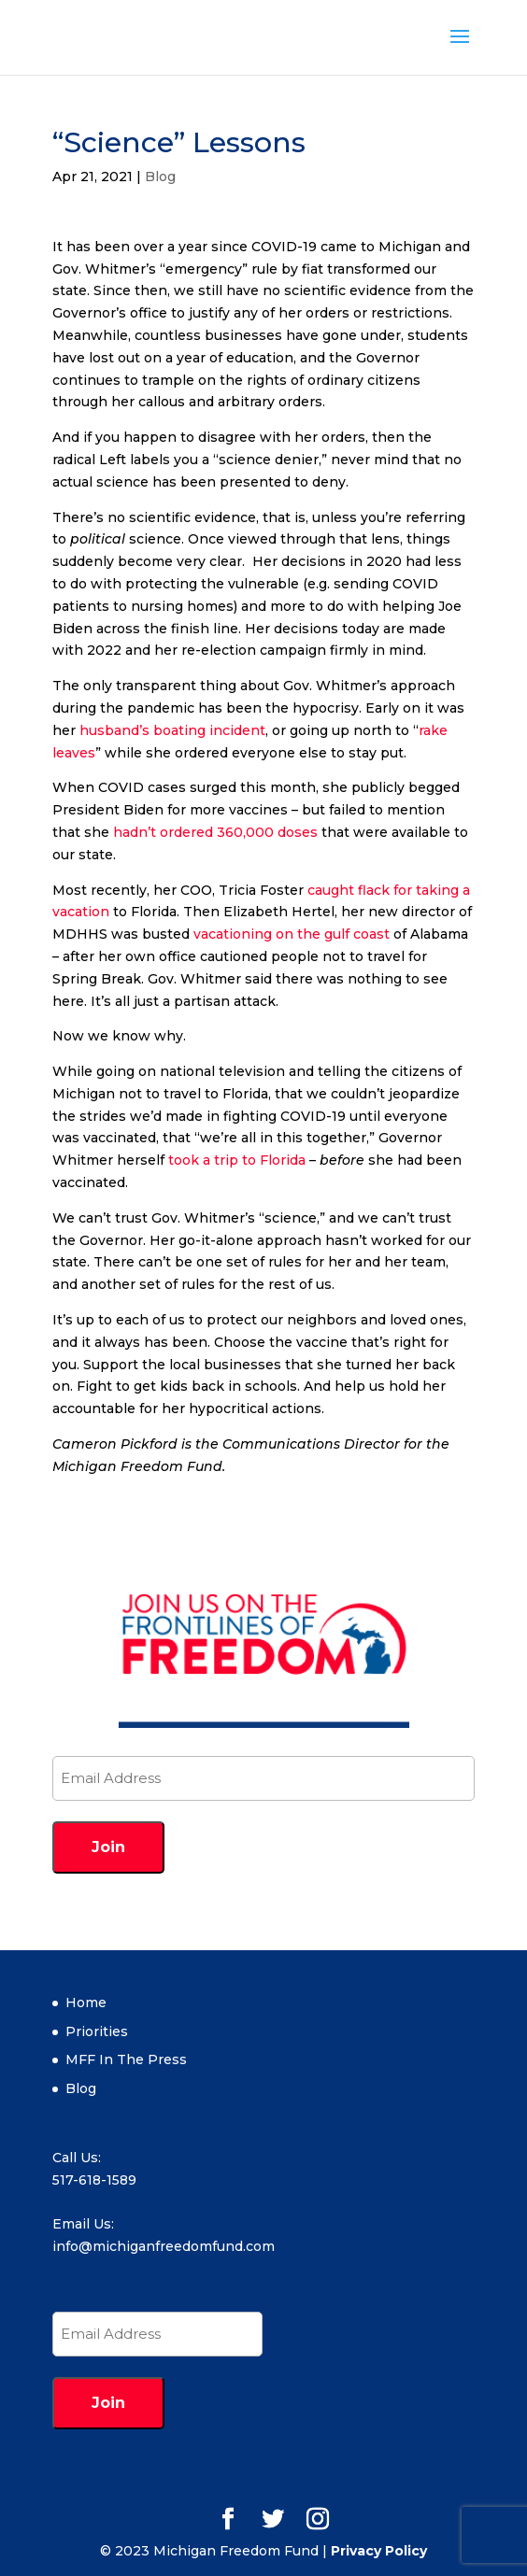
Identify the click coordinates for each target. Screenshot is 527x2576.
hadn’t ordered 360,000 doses (215, 832)
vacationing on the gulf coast (291, 934)
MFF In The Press (126, 2059)
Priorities (96, 2031)
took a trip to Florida (237, 1160)
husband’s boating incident (172, 730)
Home (86, 2002)
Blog (160, 176)
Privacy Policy (379, 2550)
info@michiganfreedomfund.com (163, 2246)
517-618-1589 (94, 2180)
